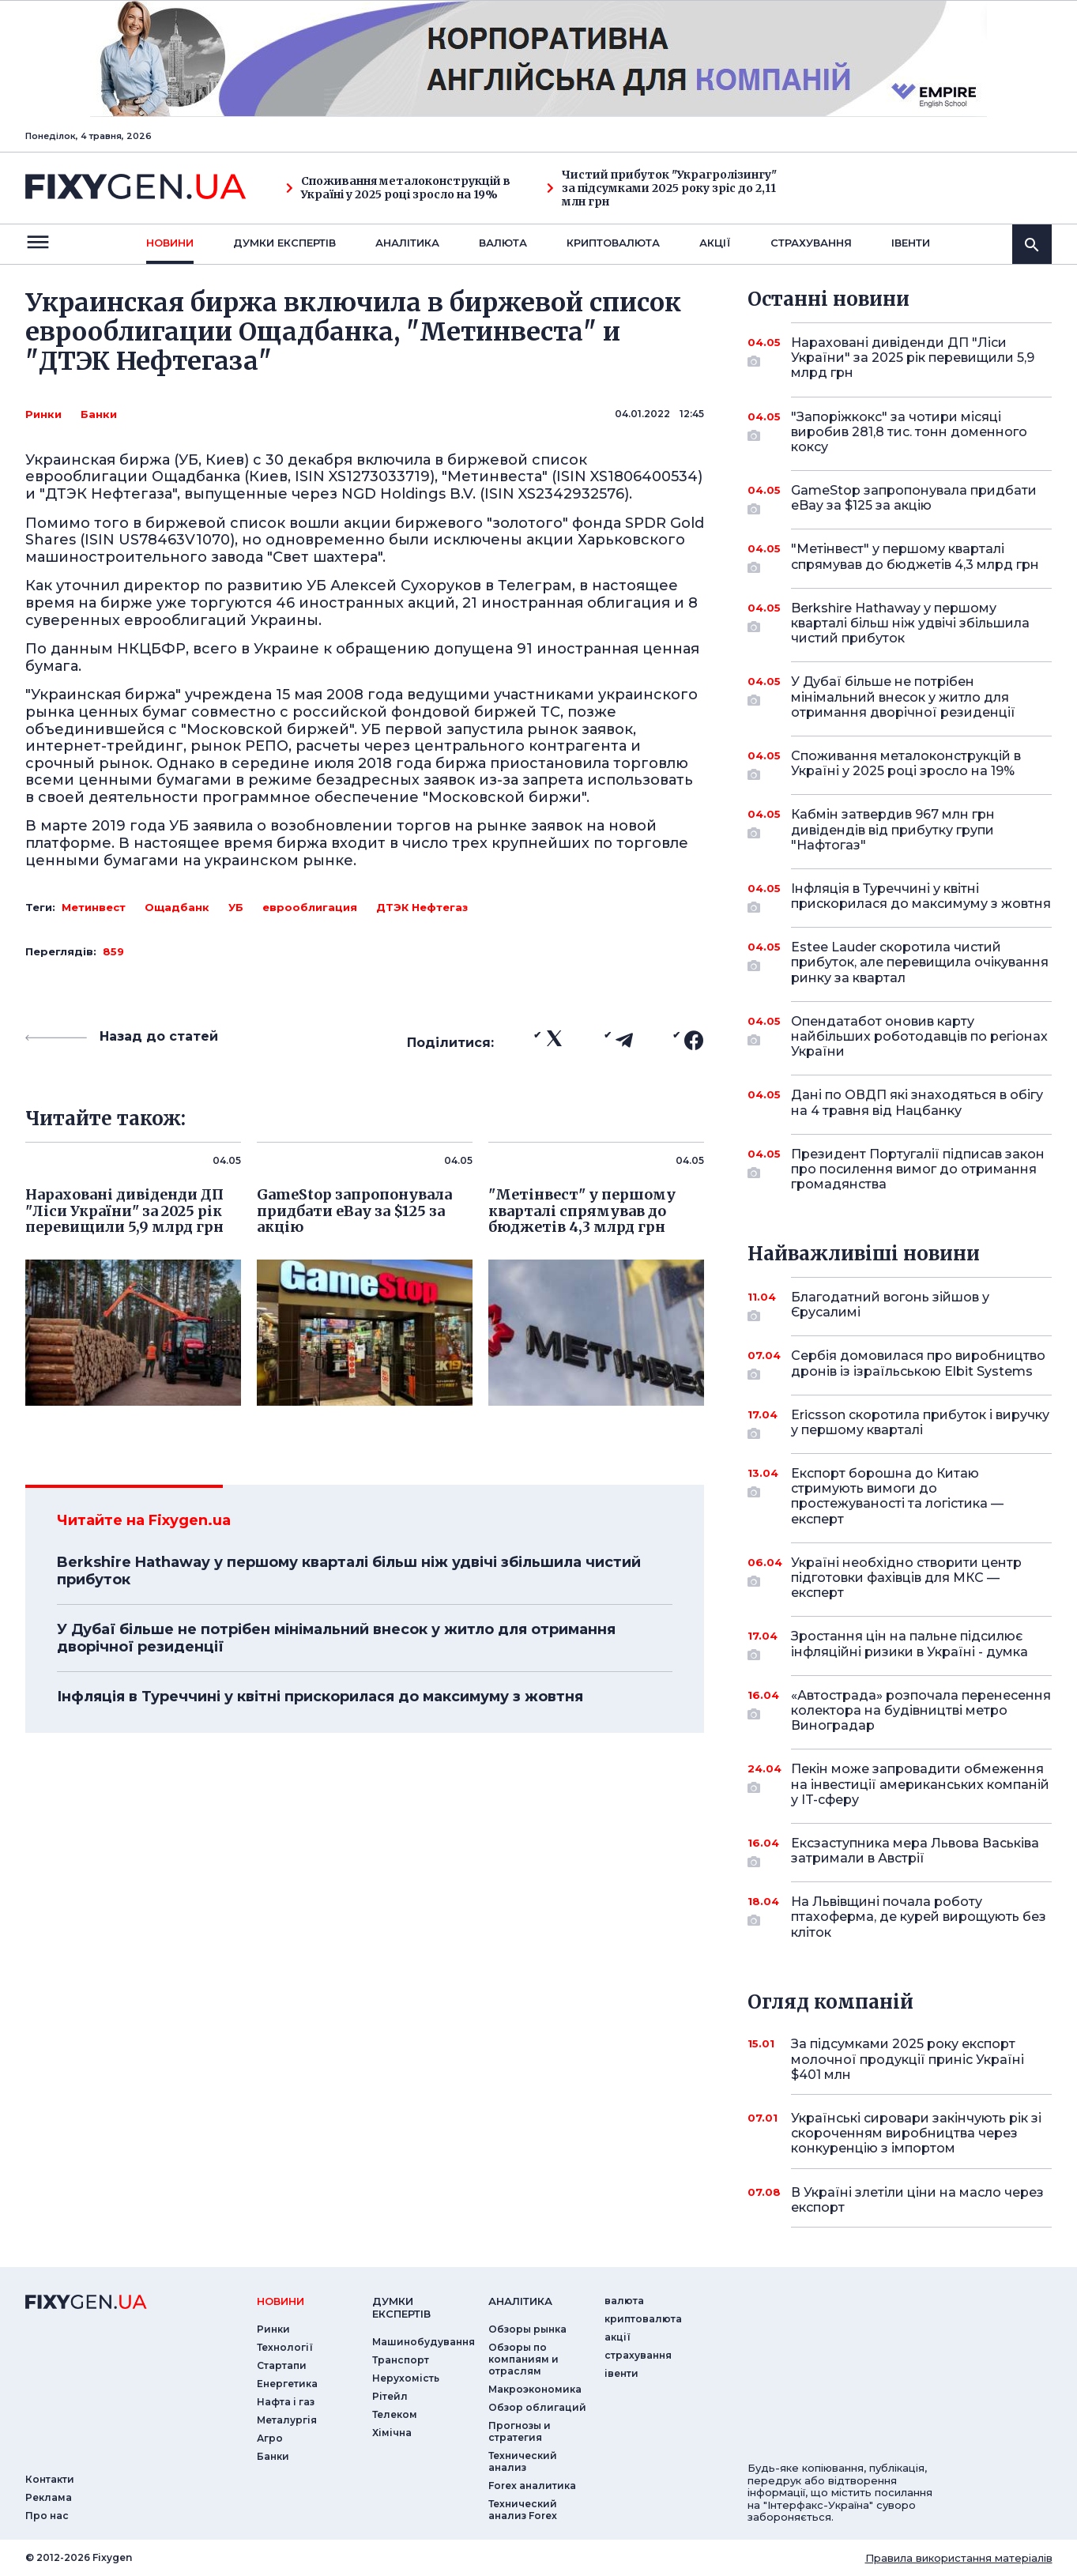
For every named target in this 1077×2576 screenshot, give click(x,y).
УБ (235, 907)
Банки (99, 414)
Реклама (48, 2497)
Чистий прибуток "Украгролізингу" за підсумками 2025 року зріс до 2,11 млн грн (662, 188)
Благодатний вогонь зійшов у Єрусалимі (899, 1306)
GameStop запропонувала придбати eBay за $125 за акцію (914, 499)
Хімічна (392, 2433)
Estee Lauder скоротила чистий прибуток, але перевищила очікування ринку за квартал (920, 962)
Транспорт (400, 2360)
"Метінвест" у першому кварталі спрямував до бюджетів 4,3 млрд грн (915, 557)
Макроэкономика (535, 2389)
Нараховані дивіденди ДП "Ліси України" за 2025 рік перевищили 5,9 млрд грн (912, 357)
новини (170, 242)
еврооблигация (309, 907)
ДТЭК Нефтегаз (422, 907)
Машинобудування (423, 2342)
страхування (811, 242)
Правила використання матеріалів (959, 2558)
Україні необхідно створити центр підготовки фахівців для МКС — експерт (906, 1577)
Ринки (43, 414)
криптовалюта (613, 242)
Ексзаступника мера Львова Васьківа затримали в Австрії (915, 1852)
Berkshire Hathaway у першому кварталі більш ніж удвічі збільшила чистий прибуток (349, 1571)
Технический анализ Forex (522, 2509)
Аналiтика (407, 242)
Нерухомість (405, 2378)
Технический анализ (522, 2461)
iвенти (910, 242)
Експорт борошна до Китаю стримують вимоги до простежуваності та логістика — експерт (899, 1496)
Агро (270, 2438)
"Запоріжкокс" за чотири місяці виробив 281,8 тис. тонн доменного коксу (909, 431)
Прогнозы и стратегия (519, 2431)
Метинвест (94, 907)
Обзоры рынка (527, 2329)
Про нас (47, 2515)
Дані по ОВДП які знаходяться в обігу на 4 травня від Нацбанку (917, 1102)
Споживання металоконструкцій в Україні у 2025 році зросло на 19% (398, 188)
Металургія (287, 2420)
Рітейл (390, 2396)
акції (715, 242)
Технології (285, 2347)
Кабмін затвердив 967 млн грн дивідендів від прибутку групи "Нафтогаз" (899, 829)
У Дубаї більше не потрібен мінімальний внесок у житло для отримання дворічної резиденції (336, 1638)
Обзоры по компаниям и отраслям (523, 2359)
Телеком (394, 2414)
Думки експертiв (284, 242)
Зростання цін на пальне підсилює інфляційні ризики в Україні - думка (909, 1645)
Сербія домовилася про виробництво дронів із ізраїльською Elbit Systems (918, 1364)
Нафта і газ (285, 2402)
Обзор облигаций (537, 2407)
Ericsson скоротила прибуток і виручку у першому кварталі (920, 1423)
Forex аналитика (532, 2485)
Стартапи (282, 2365)
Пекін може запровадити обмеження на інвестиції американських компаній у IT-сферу (920, 1783)
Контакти (49, 2479)
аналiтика (520, 2301)
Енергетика (287, 2384)
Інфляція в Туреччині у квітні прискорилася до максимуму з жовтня (320, 1696)
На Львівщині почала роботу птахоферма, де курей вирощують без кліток (918, 1916)
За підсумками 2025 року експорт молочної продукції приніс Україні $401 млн (907, 2058)
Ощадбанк (177, 907)
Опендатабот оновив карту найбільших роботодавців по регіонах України (919, 1036)
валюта (503, 242)
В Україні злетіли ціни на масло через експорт (917, 2200)
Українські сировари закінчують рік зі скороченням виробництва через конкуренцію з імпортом (916, 2133)
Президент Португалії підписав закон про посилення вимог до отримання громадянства (918, 1169)
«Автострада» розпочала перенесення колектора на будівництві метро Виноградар (921, 1710)
